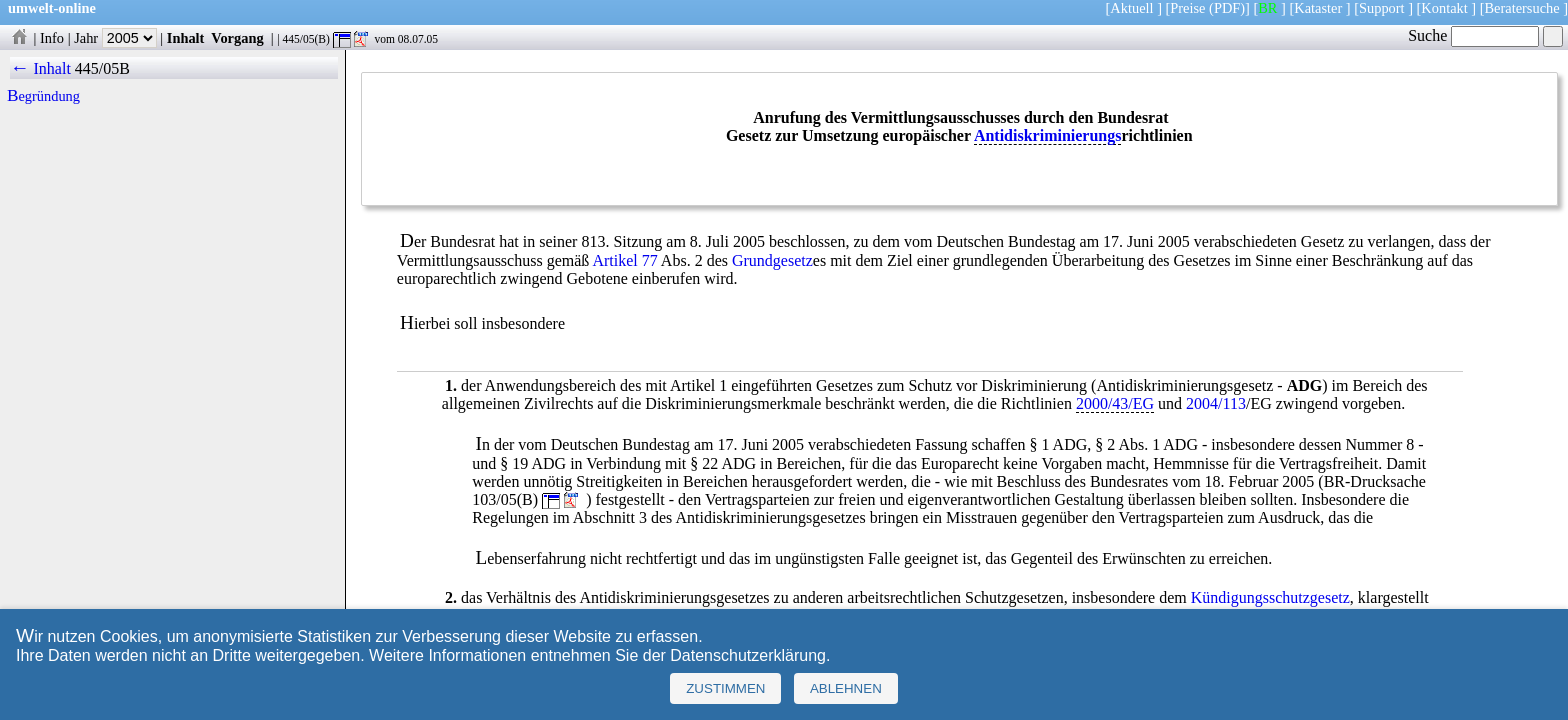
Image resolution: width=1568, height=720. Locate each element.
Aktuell (1131, 8)
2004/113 (1216, 403)
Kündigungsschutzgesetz (1270, 597)
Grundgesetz (772, 260)
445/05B (102, 68)
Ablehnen (846, 688)
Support (1382, 8)
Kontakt (1444, 8)
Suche (1473, 35)
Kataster (1318, 8)
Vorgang (237, 38)
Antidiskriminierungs (1048, 135)
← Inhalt (40, 68)
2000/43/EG (1115, 403)
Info (52, 38)
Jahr (115, 38)
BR (1267, 8)
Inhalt (186, 38)
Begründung (43, 96)
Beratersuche (1522, 8)
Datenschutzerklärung (748, 655)
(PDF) (1227, 8)
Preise (1187, 8)
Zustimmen (725, 688)
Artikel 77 (624, 260)
